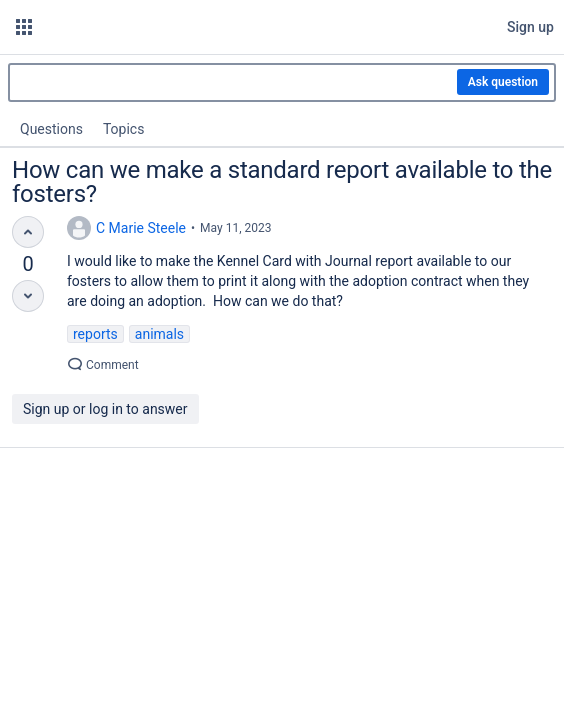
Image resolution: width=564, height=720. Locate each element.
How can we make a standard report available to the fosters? (282, 182)
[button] (24, 27)
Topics (123, 129)
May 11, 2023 (235, 228)
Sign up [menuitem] (530, 27)
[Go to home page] (218, 27)
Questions (51, 129)
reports (95, 334)
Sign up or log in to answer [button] (105, 409)
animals (159, 334)
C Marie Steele (141, 228)
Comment (103, 365)
